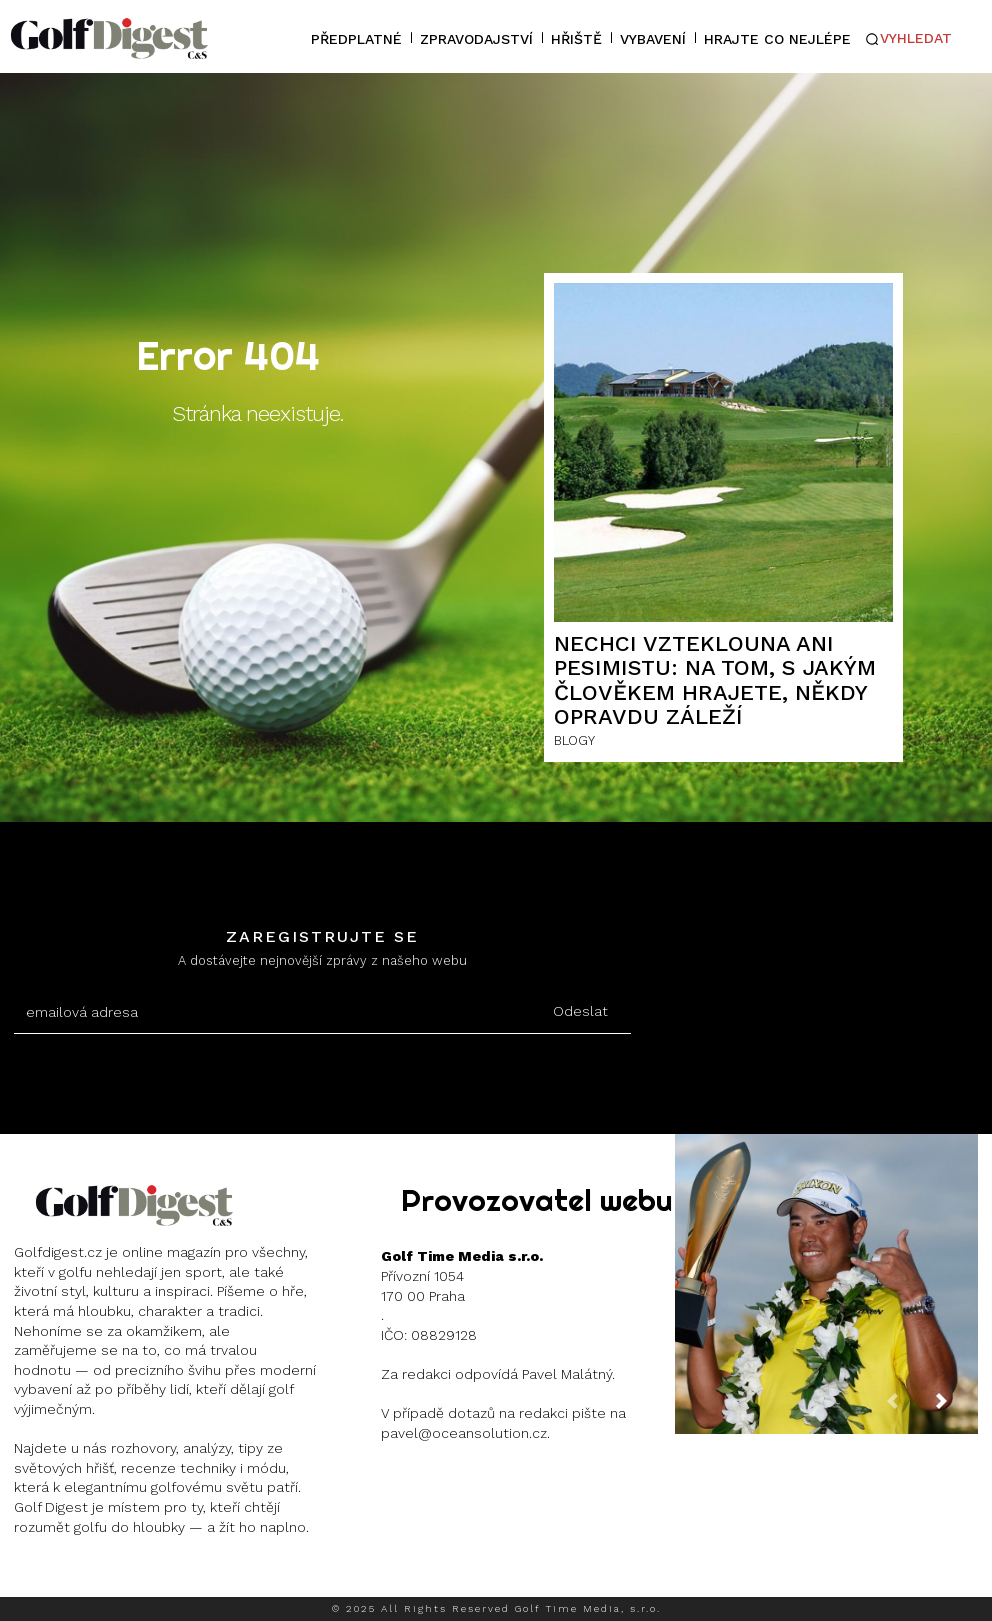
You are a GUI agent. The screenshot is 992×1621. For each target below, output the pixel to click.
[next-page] (957, 1409)
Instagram (86, 1576)
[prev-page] (908, 1409)
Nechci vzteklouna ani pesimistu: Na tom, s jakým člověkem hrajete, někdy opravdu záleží (715, 680)
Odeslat (580, 1011)
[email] (272, 1013)
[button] (907, 39)
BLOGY (574, 740)
